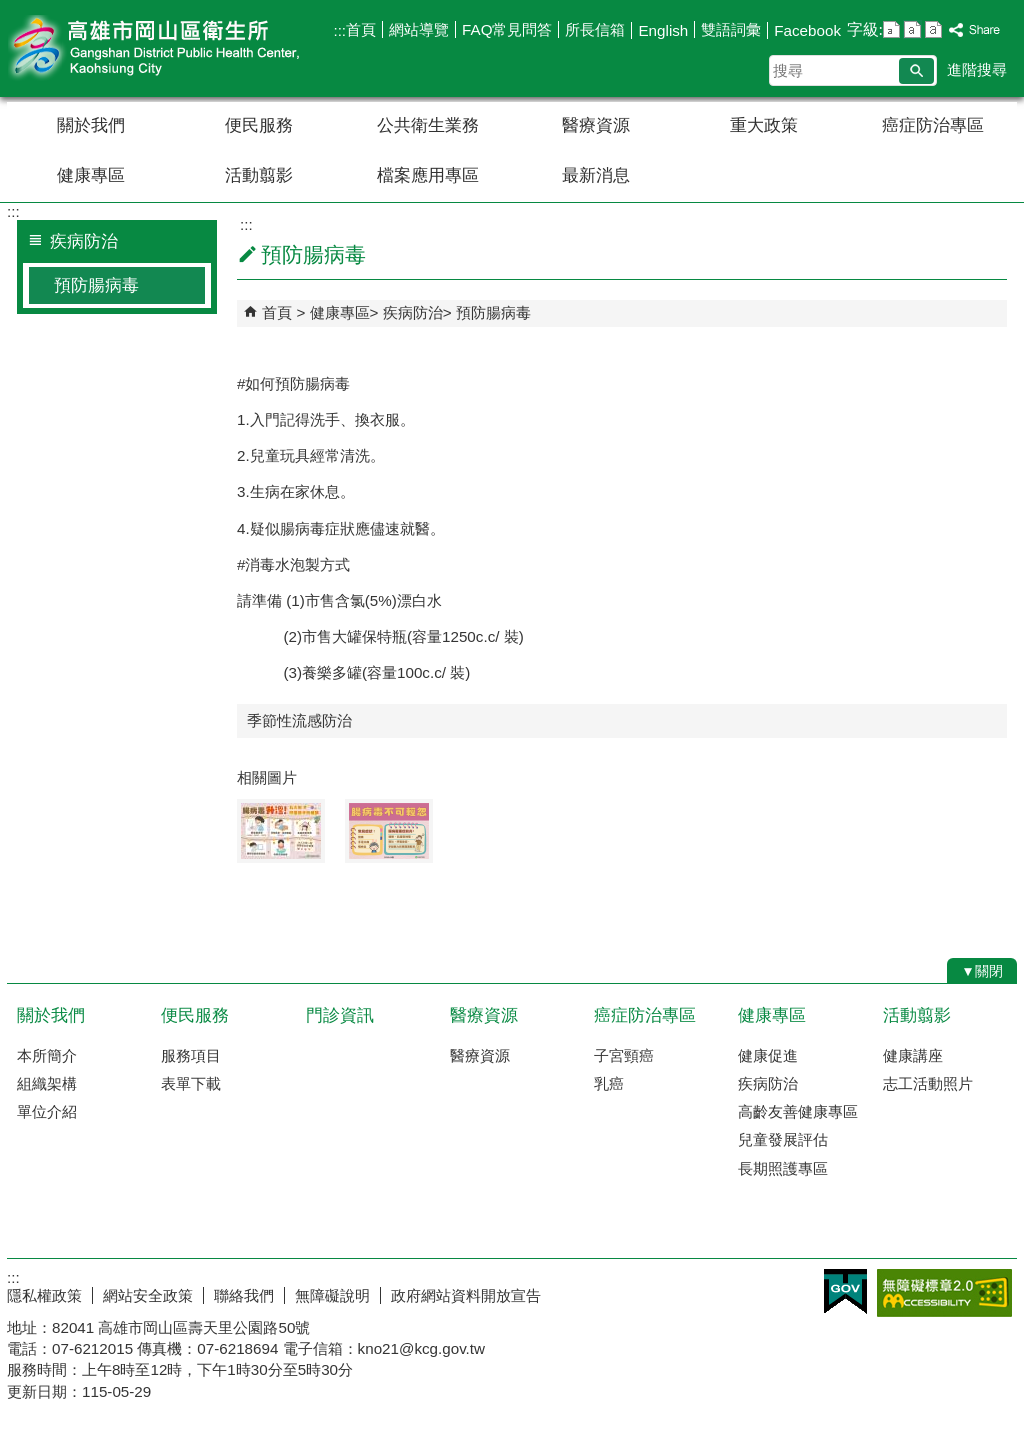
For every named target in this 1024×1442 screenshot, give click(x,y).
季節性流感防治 (299, 720)
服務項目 (191, 1055)
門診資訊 (340, 1015)
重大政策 (764, 125)
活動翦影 (259, 175)
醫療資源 (596, 125)
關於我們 (91, 125)
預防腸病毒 (96, 285)
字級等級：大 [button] (933, 29)
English (663, 30)
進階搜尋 (977, 69)
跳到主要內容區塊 (10, 10)
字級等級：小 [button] (891, 29)
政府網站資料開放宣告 (466, 1295)
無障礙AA (944, 1293)
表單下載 (191, 1083)
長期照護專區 (783, 1168)
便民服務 (259, 125)
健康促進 (768, 1055)
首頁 (361, 29)
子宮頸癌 (624, 1055)
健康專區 (91, 175)
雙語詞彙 (731, 29)
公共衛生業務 (428, 125)
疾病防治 (413, 312)
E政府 (845, 1291)
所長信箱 (595, 29)
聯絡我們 (244, 1295)
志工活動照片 (928, 1083)
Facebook (807, 30)
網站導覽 (419, 29)
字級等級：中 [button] (912, 29)
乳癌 (609, 1083)
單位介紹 (47, 1111)
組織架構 (47, 1083)
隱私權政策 (44, 1295)
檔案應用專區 (428, 175)
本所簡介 (47, 1055)
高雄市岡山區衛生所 (176, 48)
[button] (916, 71)
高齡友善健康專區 (798, 1111)
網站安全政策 (148, 1295)
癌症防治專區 (933, 125)
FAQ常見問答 (507, 29)
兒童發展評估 (783, 1139)
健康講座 (913, 1055)
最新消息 (596, 175)
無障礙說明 (332, 1295)
